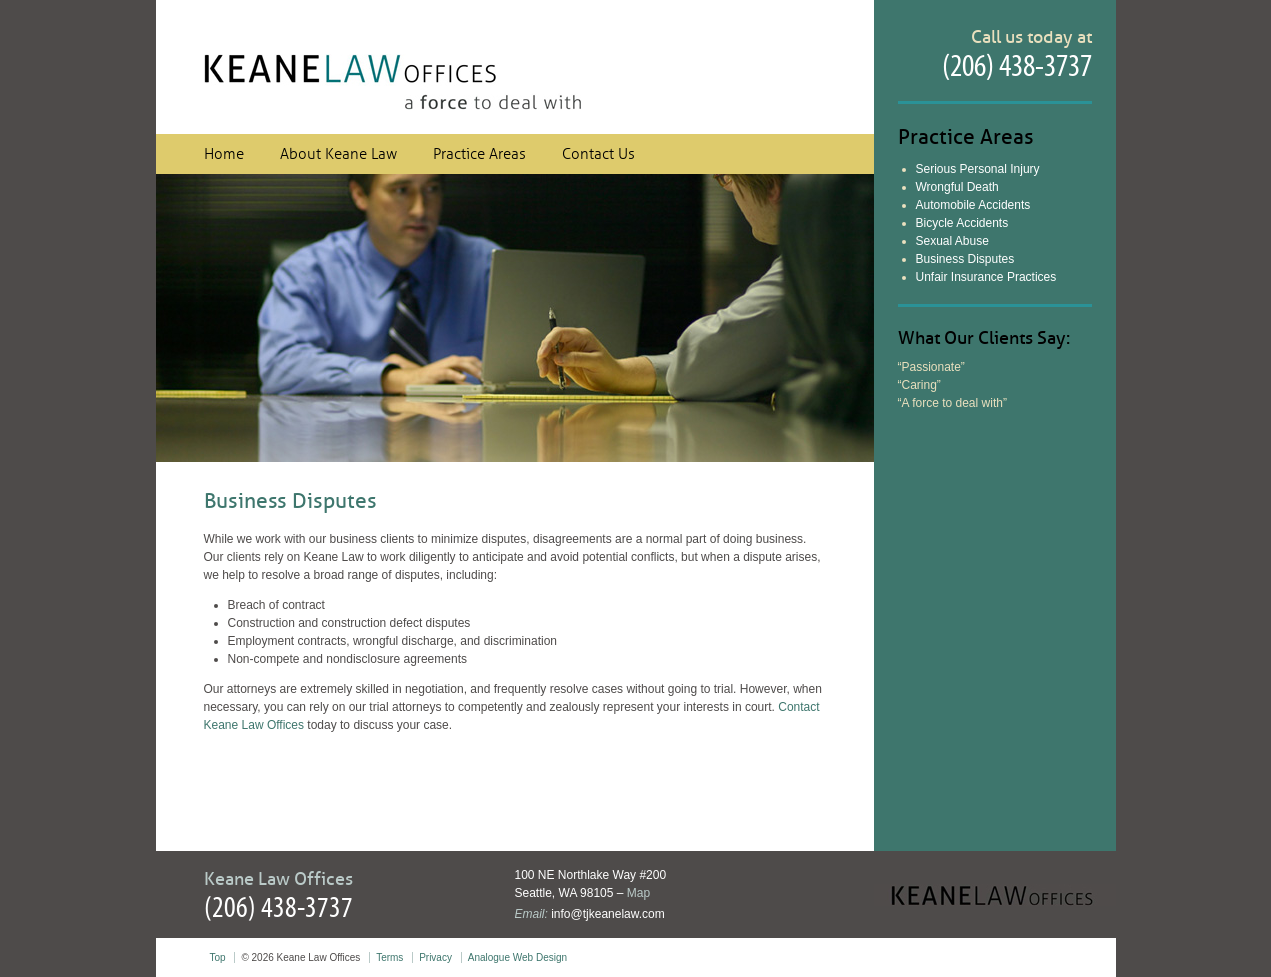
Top (218, 957)
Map (638, 893)
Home (224, 154)
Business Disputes (965, 259)
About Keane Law (338, 154)
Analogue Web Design (517, 957)
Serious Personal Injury (978, 169)
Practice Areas (479, 154)
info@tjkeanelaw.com (608, 914)
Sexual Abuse (952, 241)
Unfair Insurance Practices (986, 277)
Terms (389, 957)
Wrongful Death (957, 187)
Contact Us (598, 154)
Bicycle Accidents (962, 223)
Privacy (435, 957)
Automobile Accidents (973, 205)
